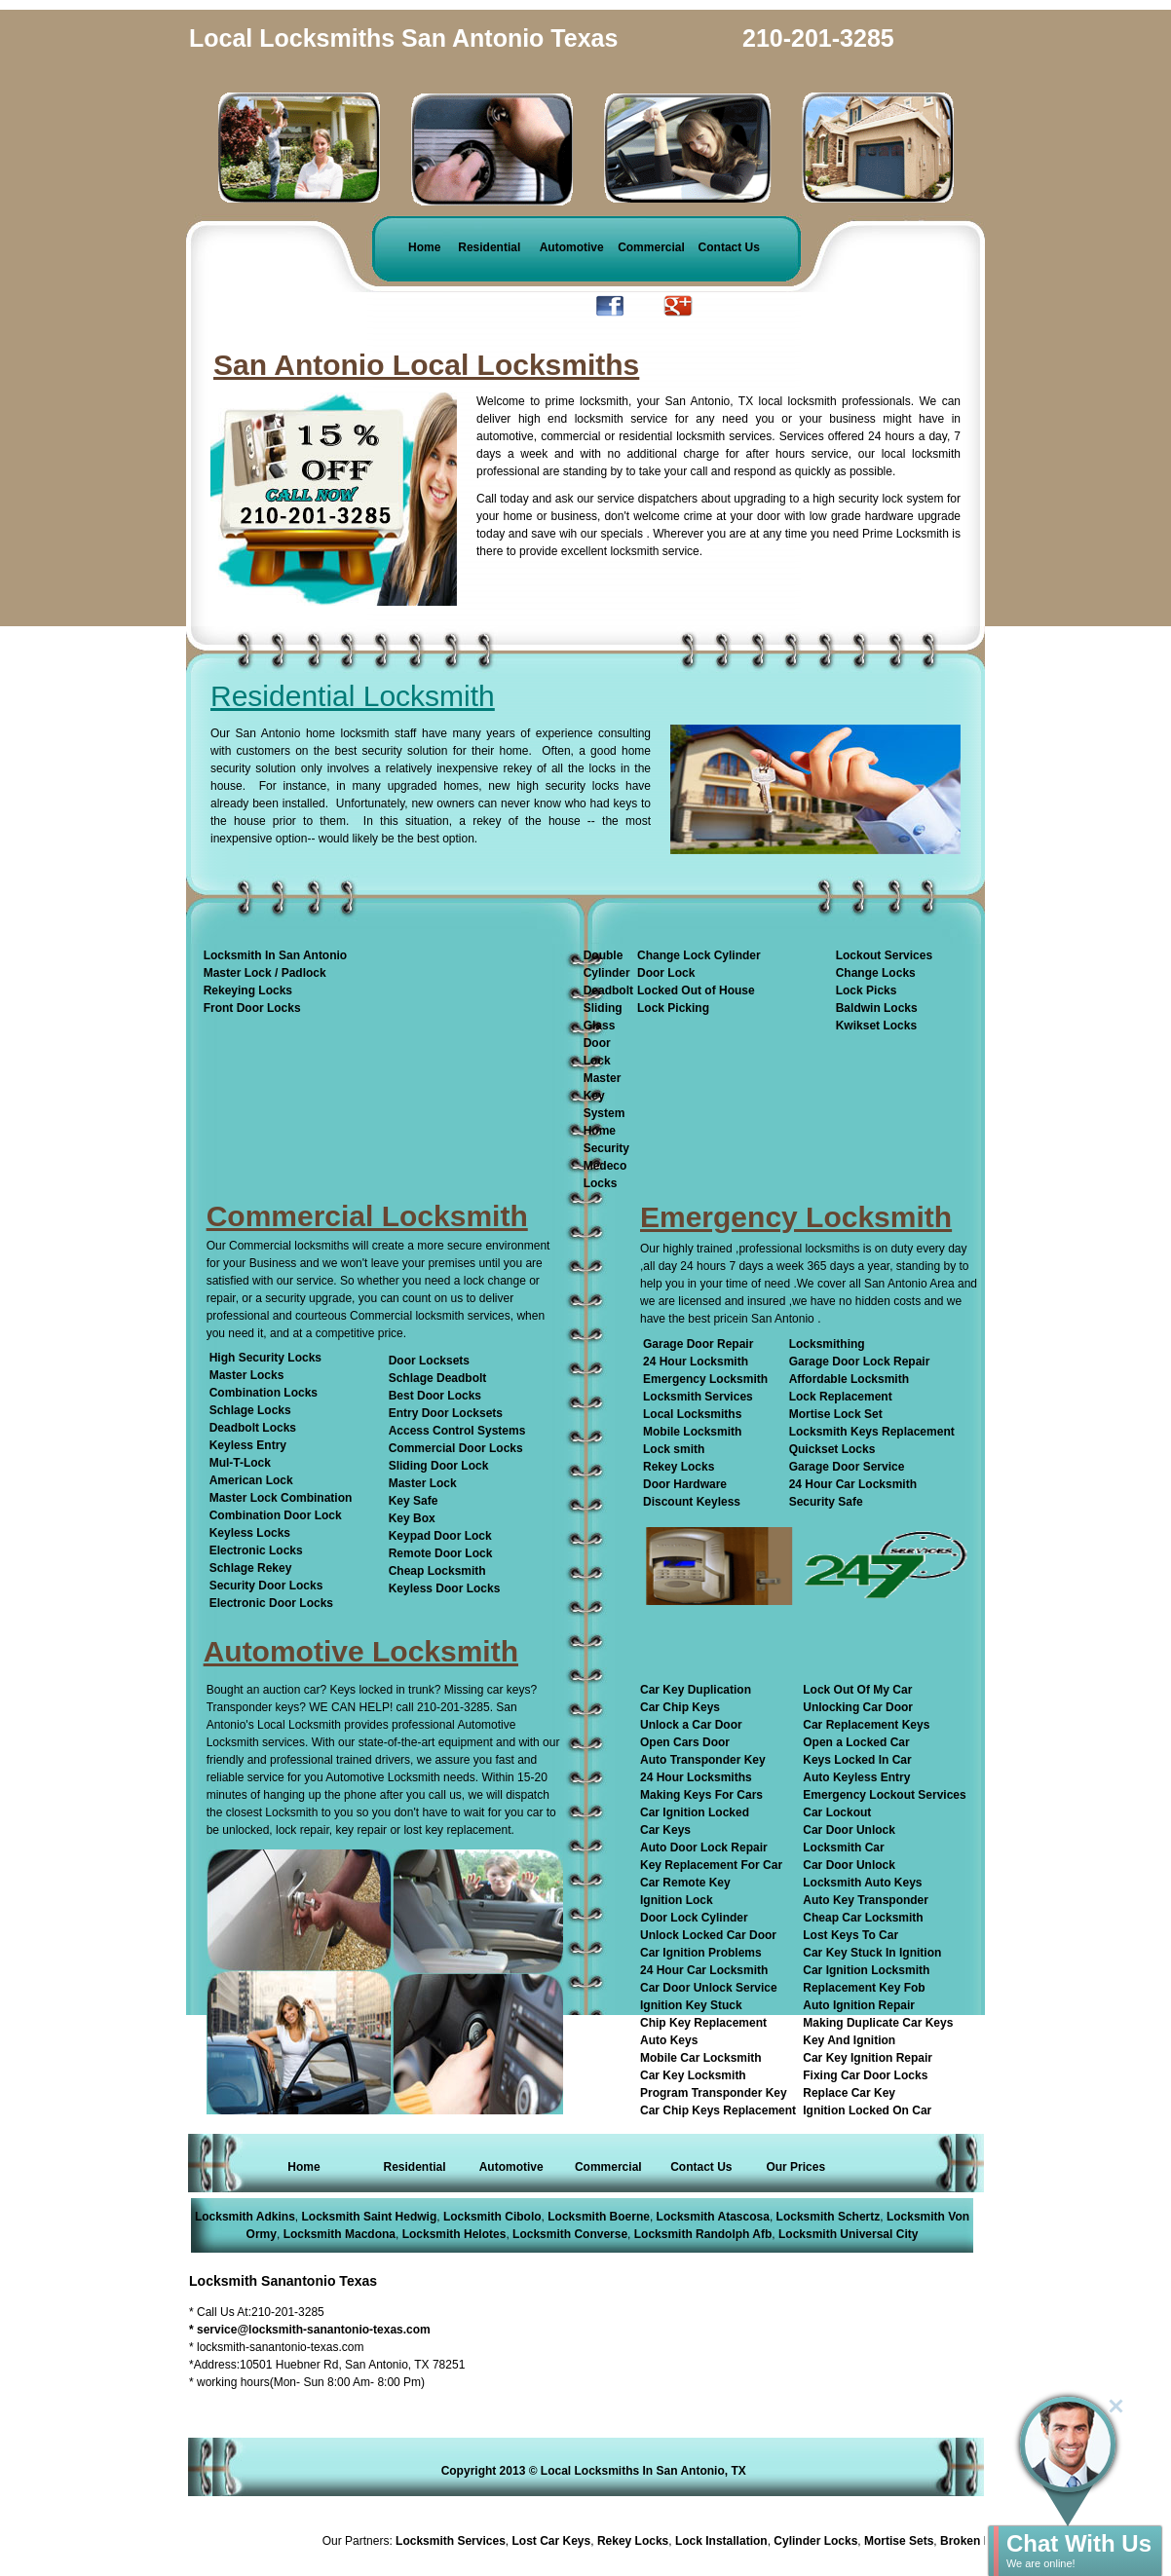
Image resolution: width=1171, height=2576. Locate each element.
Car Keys (665, 1830)
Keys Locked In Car (857, 1760)
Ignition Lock (676, 1900)
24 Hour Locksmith (695, 1361)
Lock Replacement (840, 1396)
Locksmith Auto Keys (862, 1882)
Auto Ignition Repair (859, 2005)
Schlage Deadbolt (438, 1378)
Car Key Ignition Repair (867, 2058)
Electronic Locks (256, 1550)
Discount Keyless (691, 1502)
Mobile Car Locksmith (701, 2058)
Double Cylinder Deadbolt (608, 973)
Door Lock (666, 973)
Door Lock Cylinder (694, 1917)
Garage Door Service (847, 1467)
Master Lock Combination (281, 1498)
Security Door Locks (266, 1585)
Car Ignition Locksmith (866, 1970)
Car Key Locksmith (693, 2075)
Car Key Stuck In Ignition (872, 1953)
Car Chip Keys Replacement (718, 2110)
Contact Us (729, 247)
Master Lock (423, 1483)
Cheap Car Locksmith (863, 1917)
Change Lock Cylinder (699, 955)
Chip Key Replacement (703, 2023)
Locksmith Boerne (599, 2216)
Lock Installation (726, 2541)
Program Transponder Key (713, 2093)
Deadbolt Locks (252, 1428)
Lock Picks (866, 990)
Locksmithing (827, 1344)
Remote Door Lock (441, 1553)
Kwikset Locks (876, 1025)
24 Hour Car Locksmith (853, 1484)
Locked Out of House (696, 990)
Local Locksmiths (692, 1414)
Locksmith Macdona (339, 2234)
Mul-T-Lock (240, 1463)
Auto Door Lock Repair (704, 1847)
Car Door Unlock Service (708, 1988)
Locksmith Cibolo (492, 2216)
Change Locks (876, 973)
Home (424, 247)
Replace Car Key (849, 2093)
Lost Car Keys (556, 2541)
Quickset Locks (832, 1449)
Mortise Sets (903, 2541)
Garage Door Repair (698, 1344)
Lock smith (673, 1449)
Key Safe (413, 1501)
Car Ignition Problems (701, 1953)
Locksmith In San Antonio (276, 955)
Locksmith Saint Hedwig (369, 2216)
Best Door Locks (435, 1395)
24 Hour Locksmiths (696, 1777)
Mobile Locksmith (692, 1431)
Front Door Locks (252, 1008)
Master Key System (604, 1095)
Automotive (572, 247)
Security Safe (826, 1502)
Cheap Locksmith (437, 1571)
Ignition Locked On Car (867, 2110)
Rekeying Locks (248, 990)
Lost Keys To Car (850, 1935)
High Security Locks (265, 1357)
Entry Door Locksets (446, 1413)
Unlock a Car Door (691, 1725)
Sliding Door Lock (439, 1466)
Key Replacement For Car (711, 1865)
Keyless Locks (249, 1533)
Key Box (412, 1518)
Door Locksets (429, 1360)
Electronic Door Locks (271, 1603)
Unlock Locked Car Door (708, 1935)
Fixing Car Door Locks (865, 2075)
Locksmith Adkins (245, 2216)
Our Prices (795, 2167)
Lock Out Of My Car (857, 1690)
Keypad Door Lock (440, 1536)
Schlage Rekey (250, 1568)
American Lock (251, 1480)
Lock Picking (673, 1008)
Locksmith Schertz (828, 2216)
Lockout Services (884, 955)
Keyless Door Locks (445, 1588)
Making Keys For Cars (701, 1795)
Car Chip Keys (680, 1707)
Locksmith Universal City (848, 2234)
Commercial (651, 247)
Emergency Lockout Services (884, 1795)
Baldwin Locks (877, 1008)
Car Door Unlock (849, 1830)
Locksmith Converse (569, 2234)
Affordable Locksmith (849, 1379)
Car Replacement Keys (866, 1725)
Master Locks (246, 1375)
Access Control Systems (457, 1430)
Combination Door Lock (275, 1515)
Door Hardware (685, 1484)
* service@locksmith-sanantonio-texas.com (310, 2329)
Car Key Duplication (695, 1690)
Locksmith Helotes (454, 2234)
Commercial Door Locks (456, 1448)
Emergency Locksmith (705, 1379)
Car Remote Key (685, 1882)
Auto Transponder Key (703, 1760)
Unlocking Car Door (858, 1707)
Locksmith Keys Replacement (872, 1431)
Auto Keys (669, 2040)
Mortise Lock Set (836, 1414)
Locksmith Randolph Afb (703, 2234)
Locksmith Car (843, 1847)
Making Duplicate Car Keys (878, 2023)
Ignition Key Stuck (691, 2005)
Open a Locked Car (856, 1742)
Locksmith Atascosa (713, 2216)
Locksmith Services (698, 1396)
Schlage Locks (250, 1410)
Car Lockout (837, 1812)
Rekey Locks (678, 1467)
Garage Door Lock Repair (859, 1361)
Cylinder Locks (821, 2541)
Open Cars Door (685, 1742)
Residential (489, 247)
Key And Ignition (849, 2040)
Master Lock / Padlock (265, 973)
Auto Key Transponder (865, 1900)
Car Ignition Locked (694, 1812)
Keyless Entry (247, 1445)
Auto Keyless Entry (856, 1777)
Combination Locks (263, 1393)
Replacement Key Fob (864, 1988)
